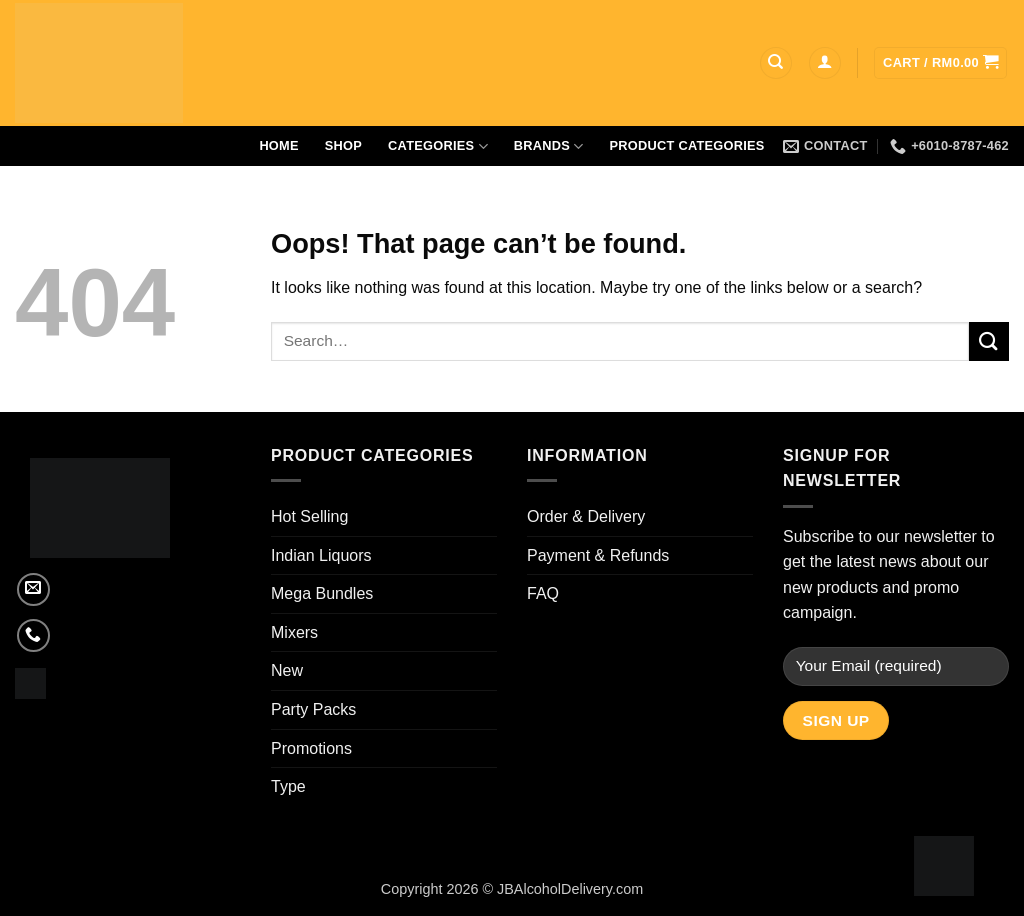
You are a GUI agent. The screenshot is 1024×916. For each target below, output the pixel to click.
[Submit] (989, 341)
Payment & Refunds (598, 555)
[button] (825, 63)
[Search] (776, 63)
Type (288, 786)
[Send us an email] (33, 589)
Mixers (294, 632)
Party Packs (313, 709)
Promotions (311, 748)
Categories (438, 146)
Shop (343, 145)
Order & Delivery (586, 516)
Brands (549, 146)
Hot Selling (309, 516)
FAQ (543, 593)
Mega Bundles (322, 593)
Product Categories (687, 145)
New (287, 670)
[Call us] (33, 635)
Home (278, 145)
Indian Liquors (321, 555)
